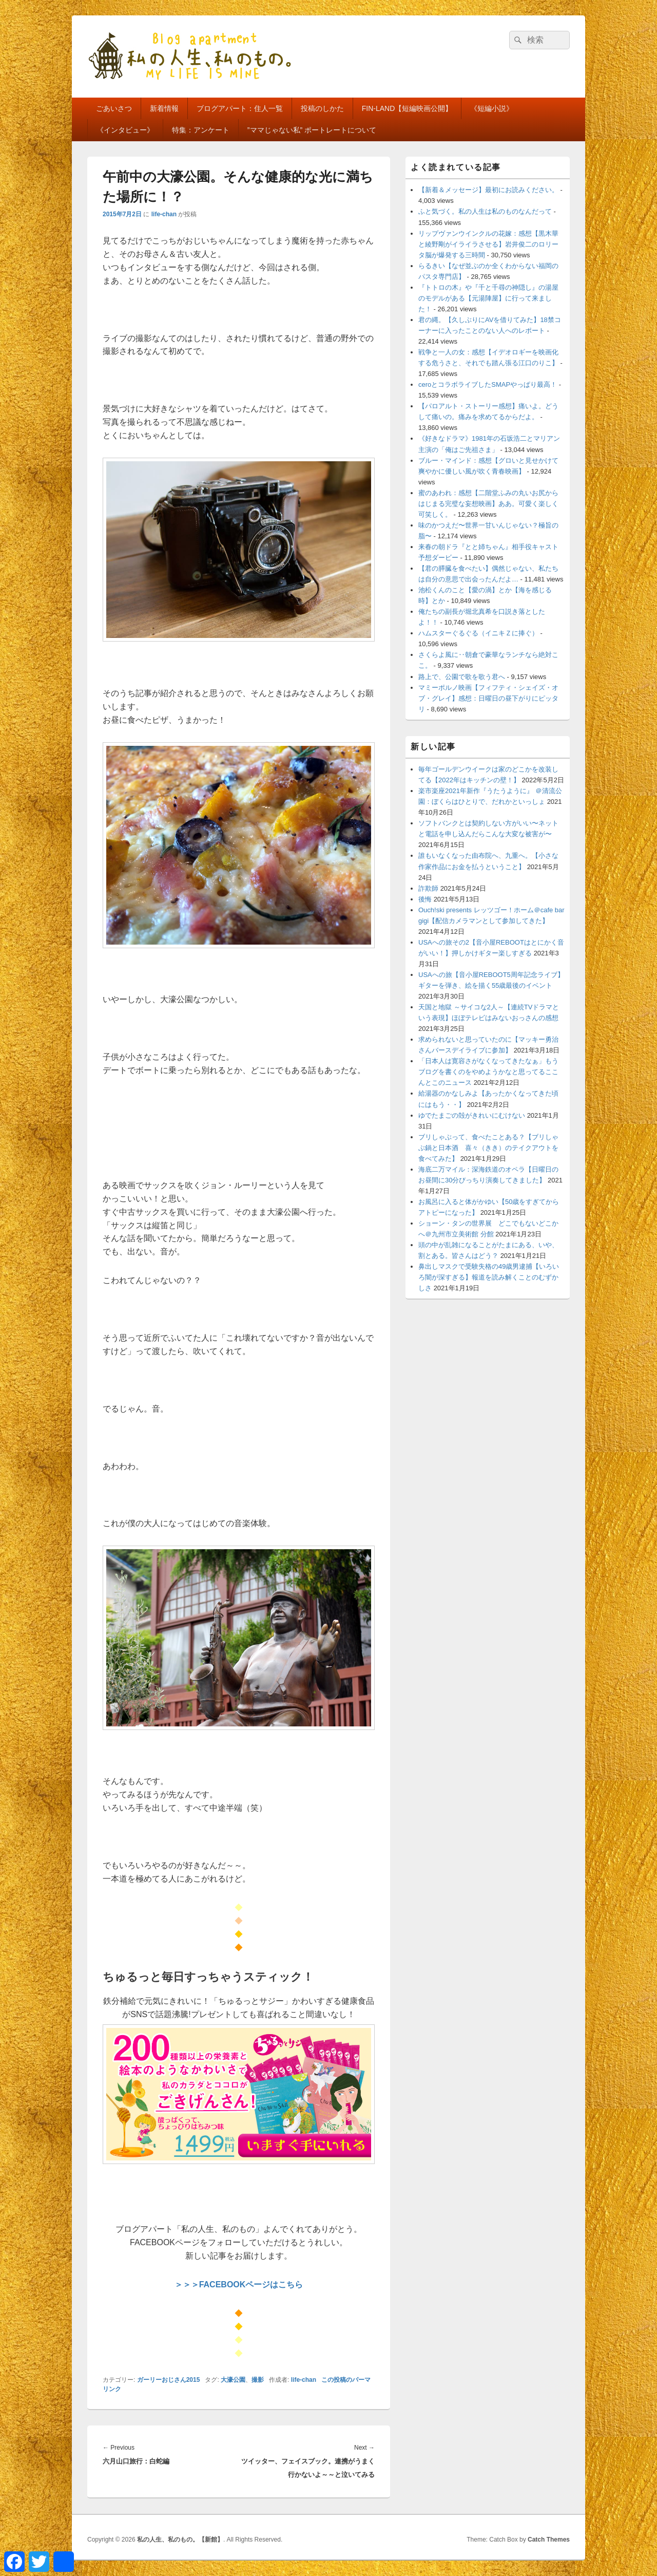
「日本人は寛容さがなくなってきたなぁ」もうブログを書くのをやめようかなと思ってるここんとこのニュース (488, 1071)
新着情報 (164, 108)
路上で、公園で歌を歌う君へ (461, 677)
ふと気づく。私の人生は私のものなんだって (485, 211)
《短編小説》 (491, 108)
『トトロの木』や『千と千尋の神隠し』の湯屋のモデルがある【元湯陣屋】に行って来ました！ (488, 298)
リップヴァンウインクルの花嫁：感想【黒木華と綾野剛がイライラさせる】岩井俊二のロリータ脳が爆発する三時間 (488, 244)
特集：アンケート (200, 130)
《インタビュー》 (125, 130)
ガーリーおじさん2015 (168, 2379)
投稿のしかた (322, 108)
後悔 (425, 899)
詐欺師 (428, 888)
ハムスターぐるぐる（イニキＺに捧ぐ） (478, 633)
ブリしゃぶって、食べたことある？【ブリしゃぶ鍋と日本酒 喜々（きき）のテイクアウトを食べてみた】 (488, 1147)
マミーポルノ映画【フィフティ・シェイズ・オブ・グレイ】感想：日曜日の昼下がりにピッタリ (488, 698)
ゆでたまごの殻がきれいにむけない (471, 1115)
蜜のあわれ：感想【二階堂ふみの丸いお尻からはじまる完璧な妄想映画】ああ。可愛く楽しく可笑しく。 (488, 503)
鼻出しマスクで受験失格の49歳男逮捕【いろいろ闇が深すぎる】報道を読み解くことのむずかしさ (488, 1277)
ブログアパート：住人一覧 (240, 108)
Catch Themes (549, 2539)
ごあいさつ (114, 108)
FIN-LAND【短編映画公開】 (407, 108)
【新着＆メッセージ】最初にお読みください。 (488, 190)
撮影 (258, 2379)
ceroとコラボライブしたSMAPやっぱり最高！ (487, 384)
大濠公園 (233, 2379)
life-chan (164, 214)
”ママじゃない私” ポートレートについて (311, 130)
